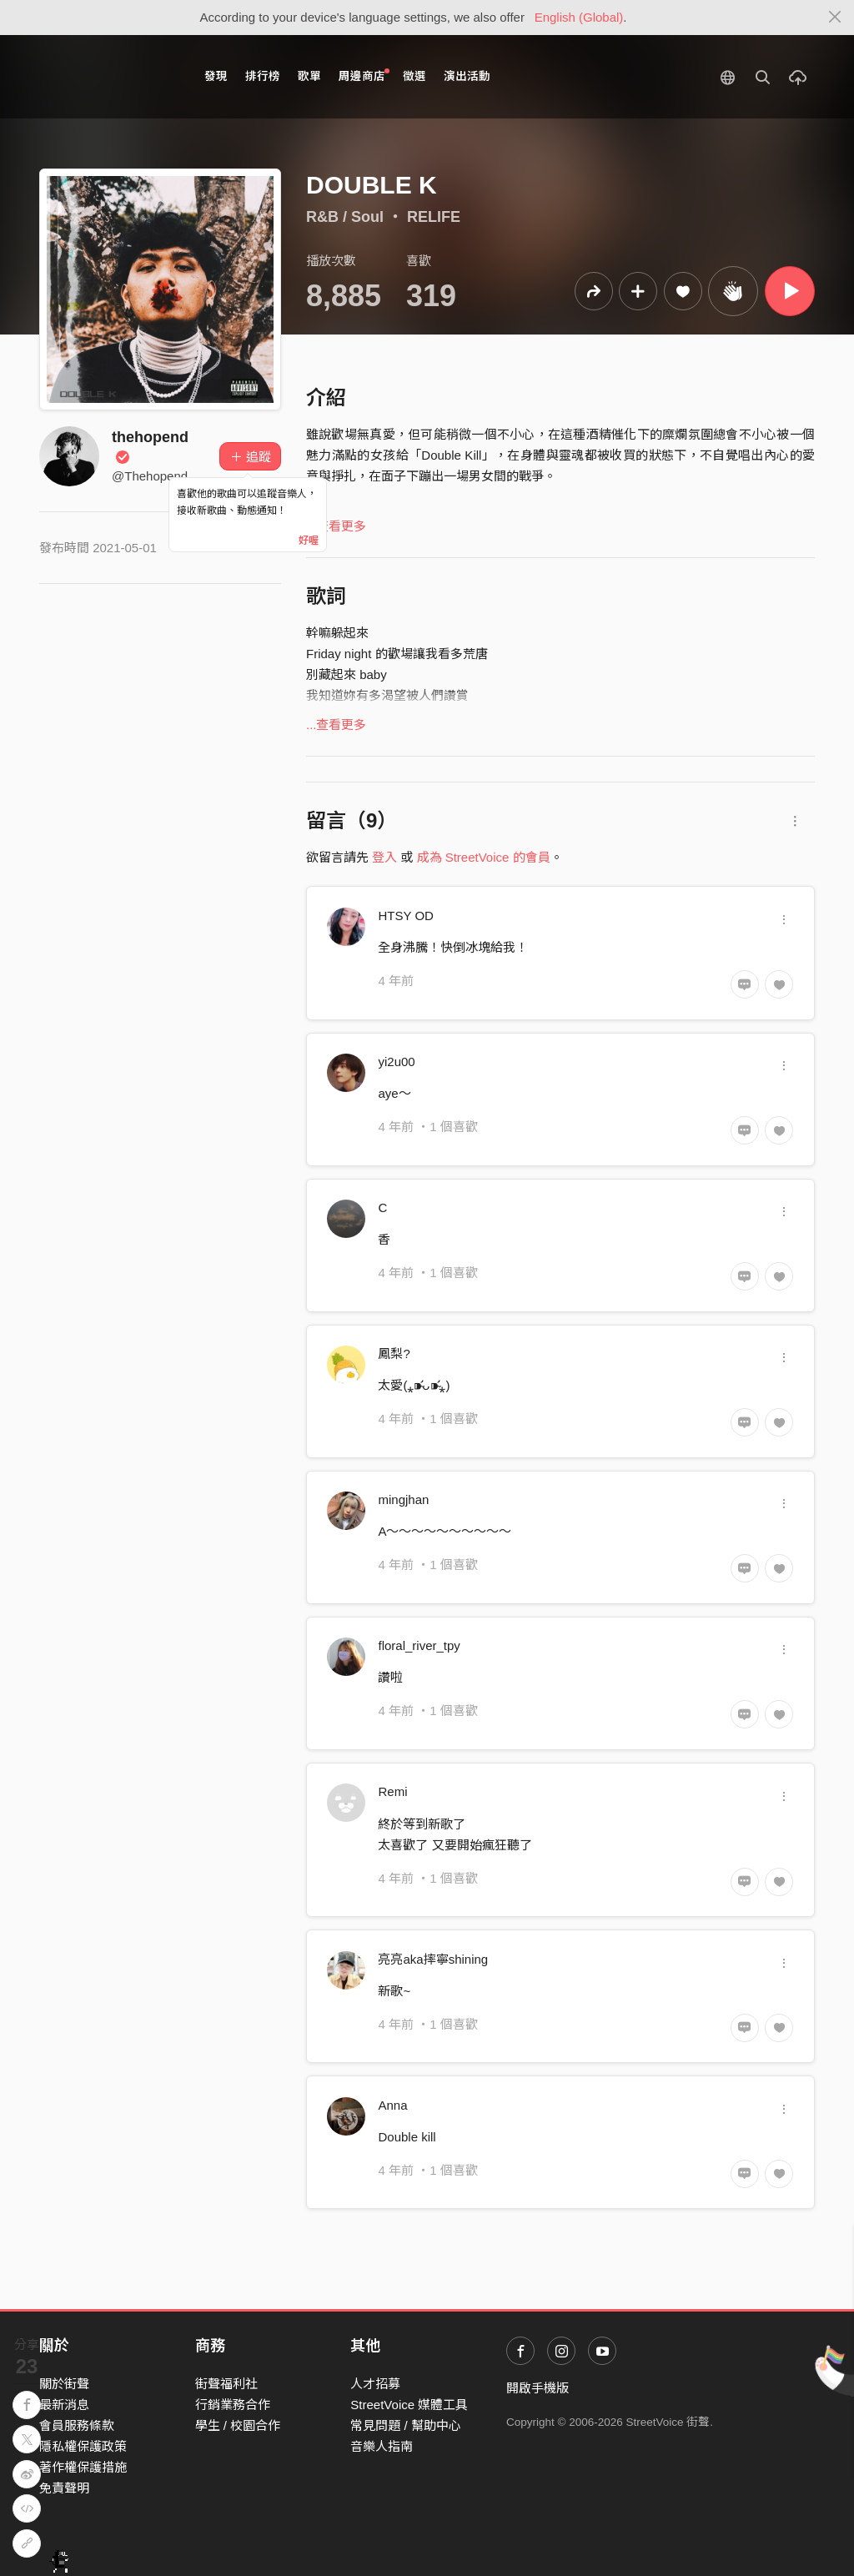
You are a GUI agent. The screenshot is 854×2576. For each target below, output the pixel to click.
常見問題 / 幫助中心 (405, 2425)
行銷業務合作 (232, 2404)
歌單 (309, 76)
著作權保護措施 (83, 2467)
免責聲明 (64, 2488)
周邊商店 (364, 75)
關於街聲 (64, 2384)
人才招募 (375, 2384)
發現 (216, 76)
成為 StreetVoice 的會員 (483, 857)
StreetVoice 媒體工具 (409, 2404)
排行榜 (262, 76)
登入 (384, 857)
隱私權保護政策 (83, 2446)
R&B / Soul (345, 217)
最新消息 (64, 2404)
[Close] (835, 18)
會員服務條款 (76, 2425)
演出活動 (467, 76)
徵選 (414, 76)
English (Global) (579, 17)
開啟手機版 (537, 2388)
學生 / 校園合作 (238, 2425)
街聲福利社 (226, 2384)
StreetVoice (108, 76)
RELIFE (433, 217)
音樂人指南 (381, 2446)
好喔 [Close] (309, 540)
